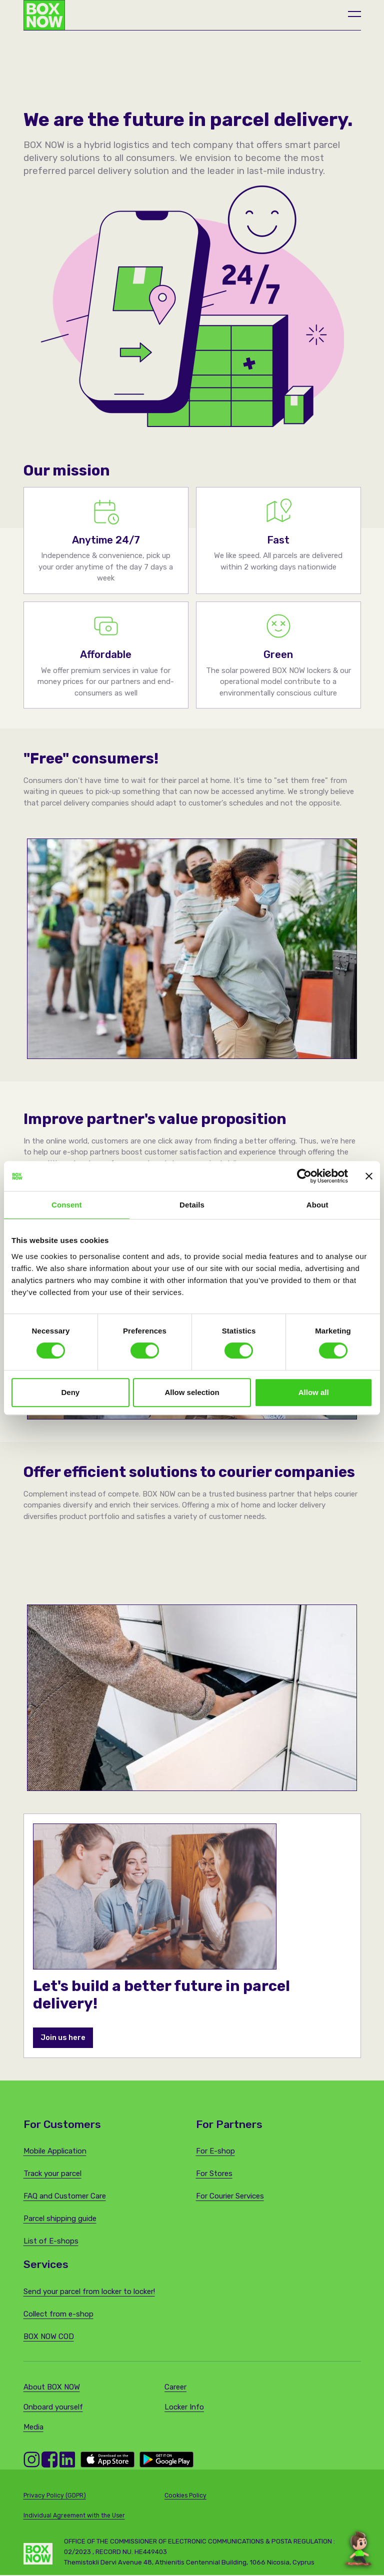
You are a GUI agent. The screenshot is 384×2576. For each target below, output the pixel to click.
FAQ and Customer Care (65, 2197)
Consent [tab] (67, 1204)
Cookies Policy (185, 2496)
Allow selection (191, 1392)
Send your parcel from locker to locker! (89, 2292)
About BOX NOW (52, 2388)
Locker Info (184, 2408)
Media (34, 2428)
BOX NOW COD (49, 2337)
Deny (70, 1392)
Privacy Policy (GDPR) (55, 2496)
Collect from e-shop (59, 2315)
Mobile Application (55, 2152)
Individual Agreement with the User (74, 2516)
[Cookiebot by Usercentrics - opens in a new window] (304, 1176)
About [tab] (317, 1204)
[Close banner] (369, 1176)
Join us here (63, 2038)
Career (175, 2388)
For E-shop (215, 2152)
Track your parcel (53, 2174)
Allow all (313, 1392)
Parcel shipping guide (60, 2219)
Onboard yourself (53, 2408)
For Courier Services (230, 2197)
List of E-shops (51, 2242)
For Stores (214, 2174)
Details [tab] (192, 1204)
